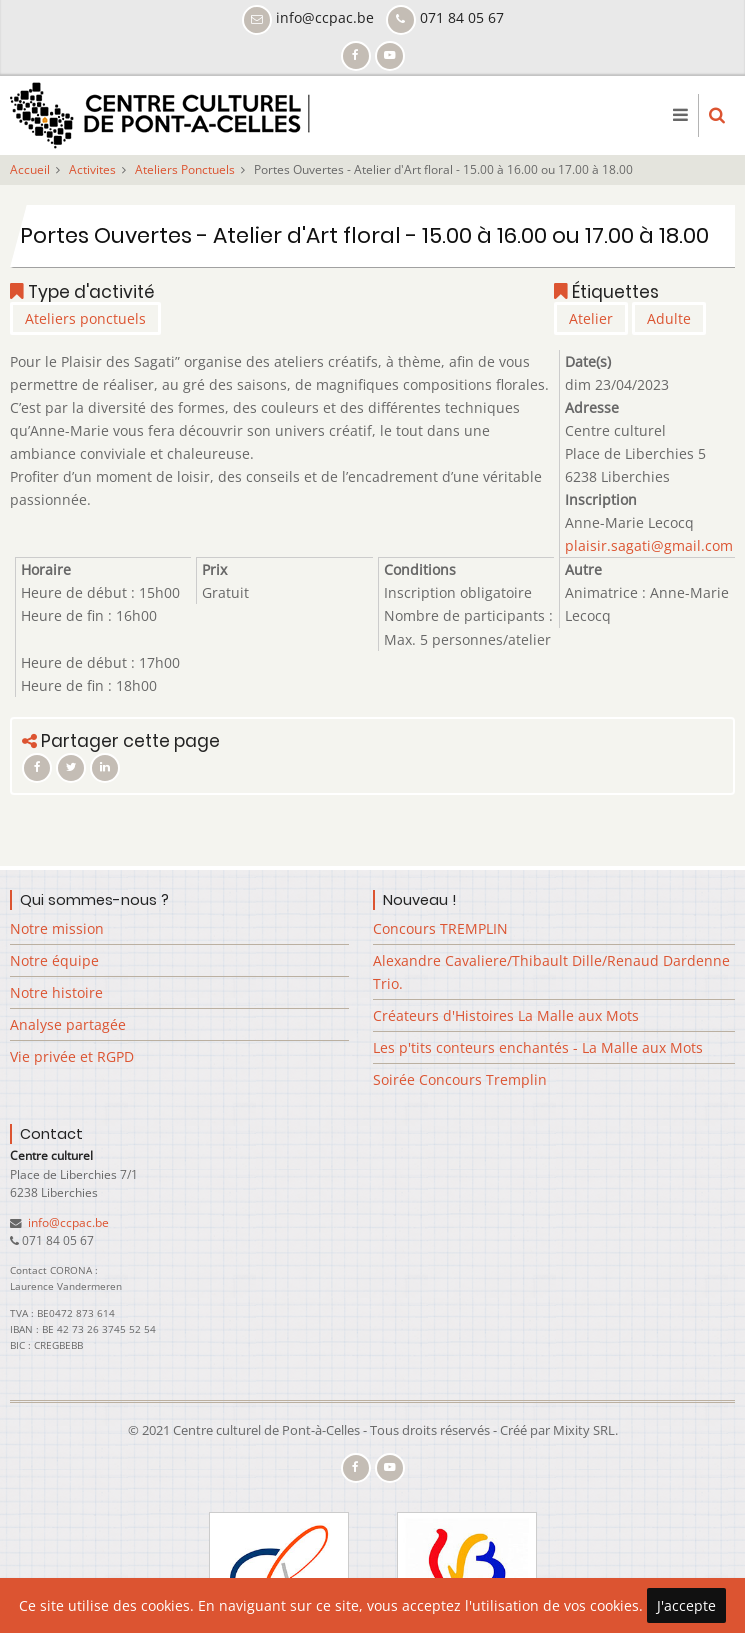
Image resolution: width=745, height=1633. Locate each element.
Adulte (669, 318)
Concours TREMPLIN (440, 928)
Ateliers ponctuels (85, 318)
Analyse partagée (68, 1024)
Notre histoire (56, 992)
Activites (92, 169)
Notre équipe (54, 960)
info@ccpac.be (67, 1222)
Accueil (30, 169)
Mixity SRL (584, 1430)
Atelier (591, 318)
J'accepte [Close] (686, 1605)
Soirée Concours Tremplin (460, 1079)
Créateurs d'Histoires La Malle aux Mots (506, 1015)
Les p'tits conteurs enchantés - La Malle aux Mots (538, 1047)
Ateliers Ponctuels (185, 169)
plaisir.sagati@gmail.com (649, 545)
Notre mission (57, 928)
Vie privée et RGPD (72, 1056)
